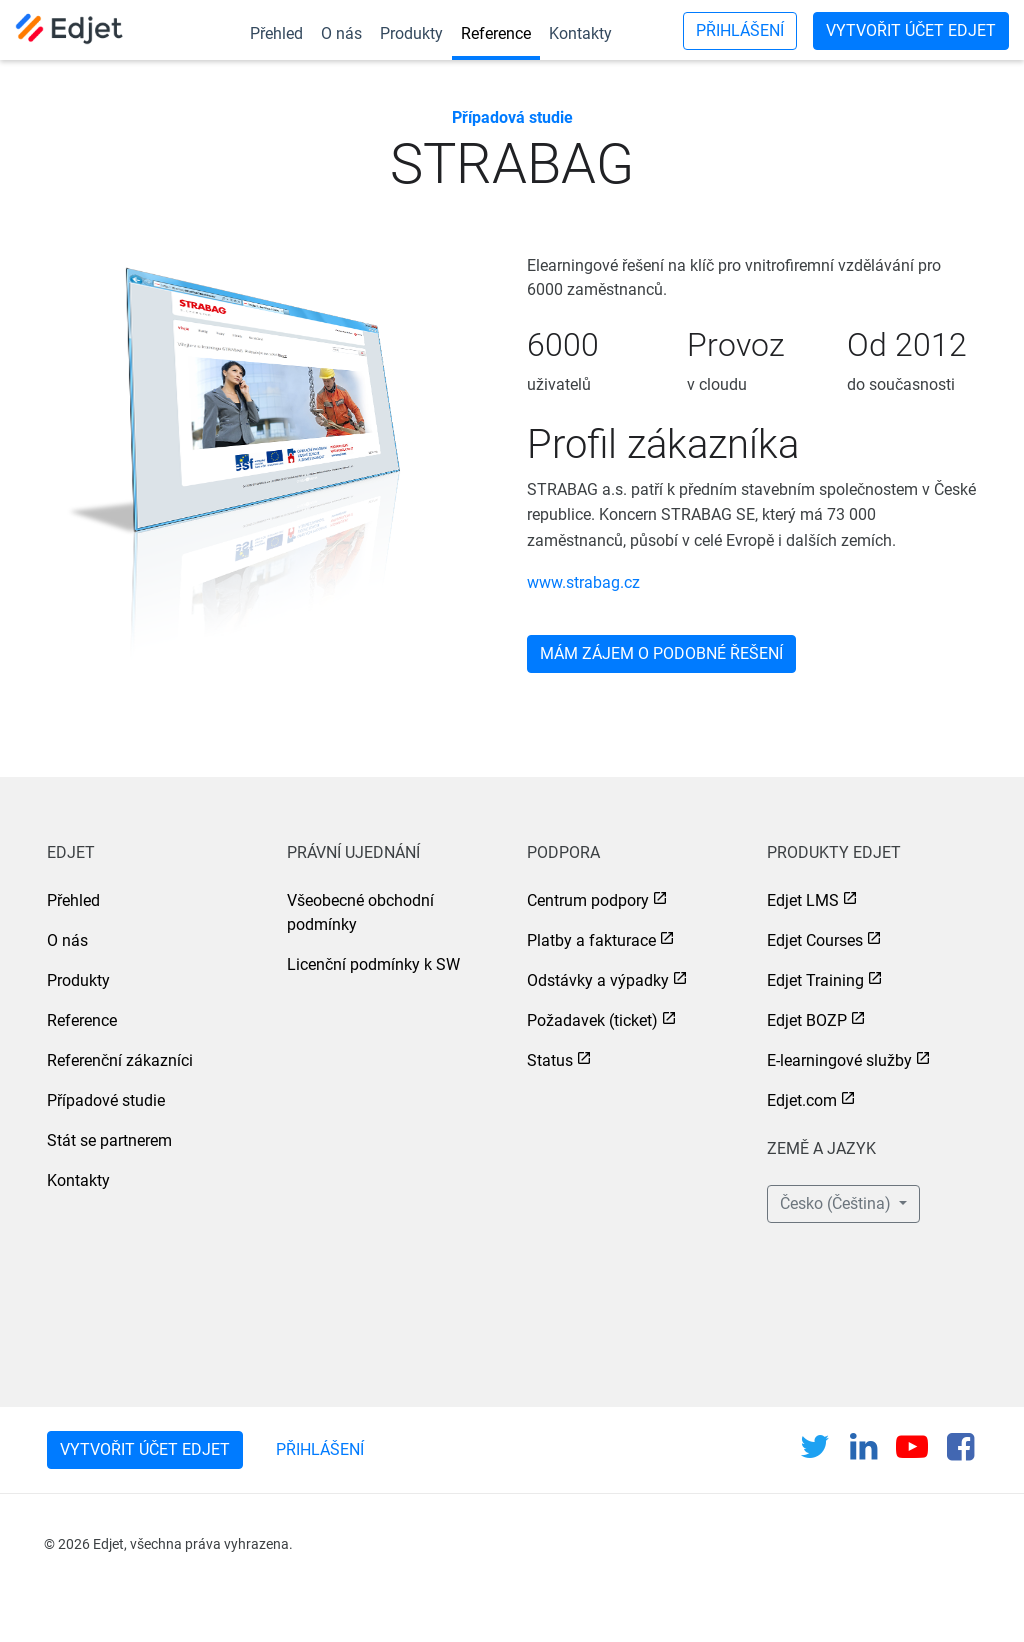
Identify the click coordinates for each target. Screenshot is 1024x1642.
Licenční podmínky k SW (373, 964)
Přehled (276, 33)
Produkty (411, 33)
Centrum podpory (588, 900)
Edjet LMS (803, 900)
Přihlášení (740, 30)
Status (550, 1060)
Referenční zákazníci (120, 1060)
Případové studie (106, 1100)
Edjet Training (815, 980)
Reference (496, 33)
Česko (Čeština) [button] (837, 1203)
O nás (341, 33)
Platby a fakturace (591, 940)
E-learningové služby (839, 1060)
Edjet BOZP (807, 1020)
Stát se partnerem (109, 1140)
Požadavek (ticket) (592, 1020)
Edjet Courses (815, 940)
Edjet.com (802, 1100)
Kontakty (580, 33)
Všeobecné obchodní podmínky (360, 912)
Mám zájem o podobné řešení (661, 653)
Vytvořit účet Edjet (911, 30)
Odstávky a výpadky (598, 980)
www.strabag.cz (583, 582)
